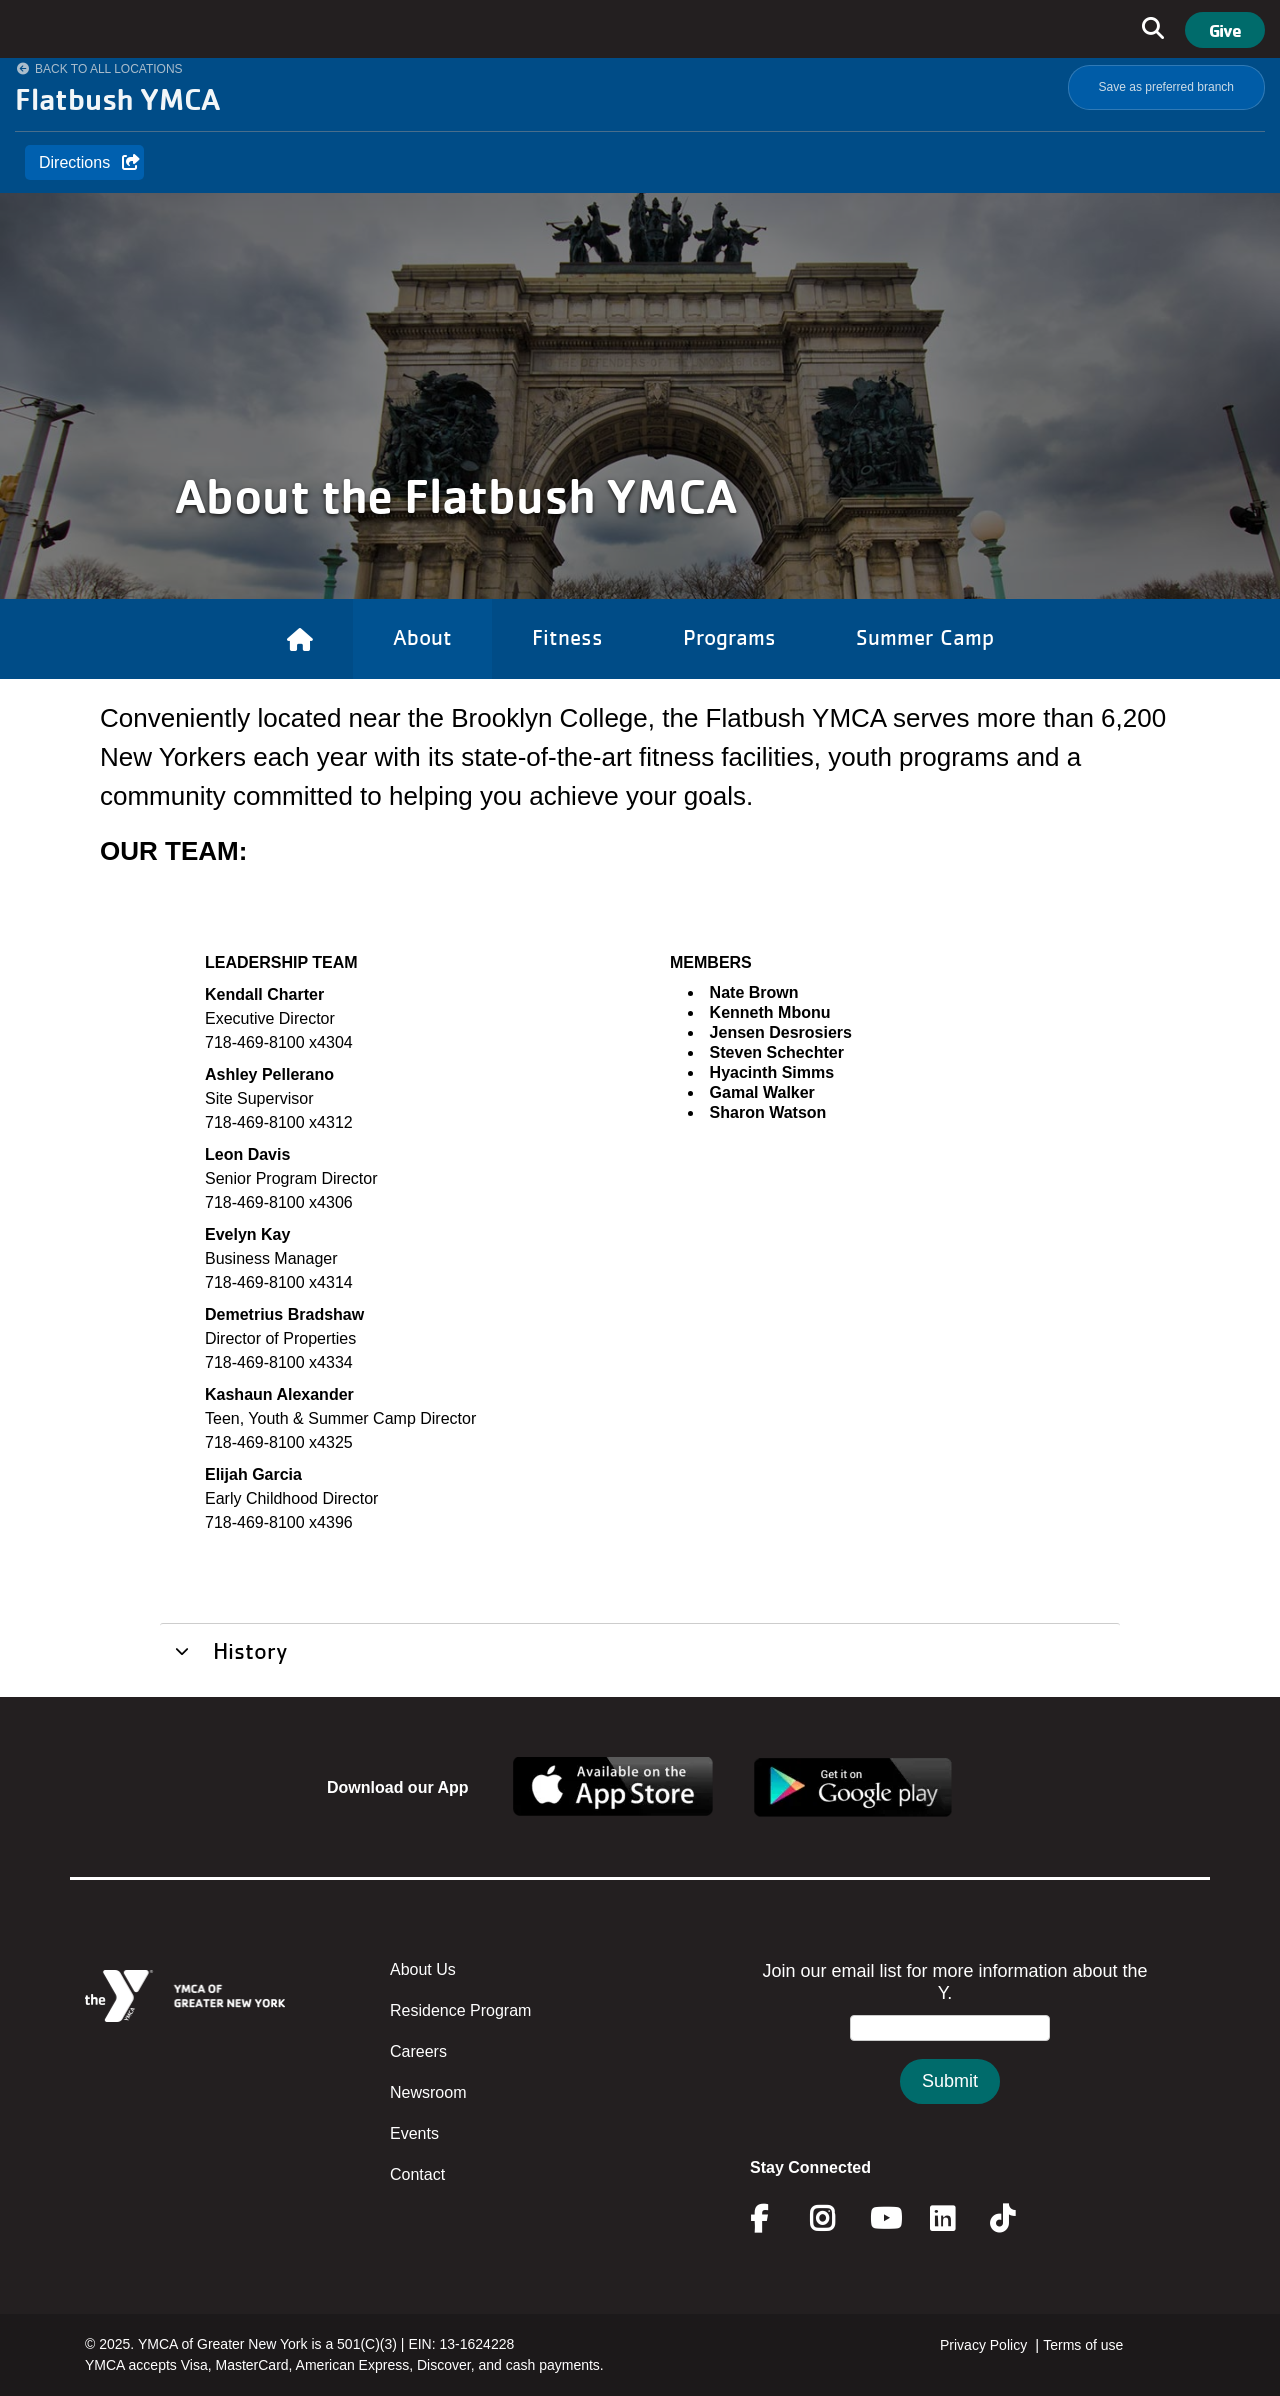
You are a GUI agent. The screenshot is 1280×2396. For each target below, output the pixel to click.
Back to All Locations (109, 69)
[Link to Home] (300, 639)
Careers (418, 2051)
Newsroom (428, 2092)
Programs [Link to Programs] (729, 637)
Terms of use (1083, 2345)
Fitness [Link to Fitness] (567, 637)
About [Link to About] (422, 637)
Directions (74, 162)
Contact (417, 2174)
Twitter (1016, 2219)
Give (1225, 30)
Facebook (773, 2219)
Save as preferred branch (1166, 87)
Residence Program (460, 2010)
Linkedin (956, 2219)
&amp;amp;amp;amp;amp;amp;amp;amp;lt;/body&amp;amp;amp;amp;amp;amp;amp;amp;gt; (950, 2052)
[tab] (640, 1650)
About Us (423, 1969)
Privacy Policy (983, 2345)
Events (414, 2133)
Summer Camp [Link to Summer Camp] (925, 637)
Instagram (836, 2219)
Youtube (884, 2219)
